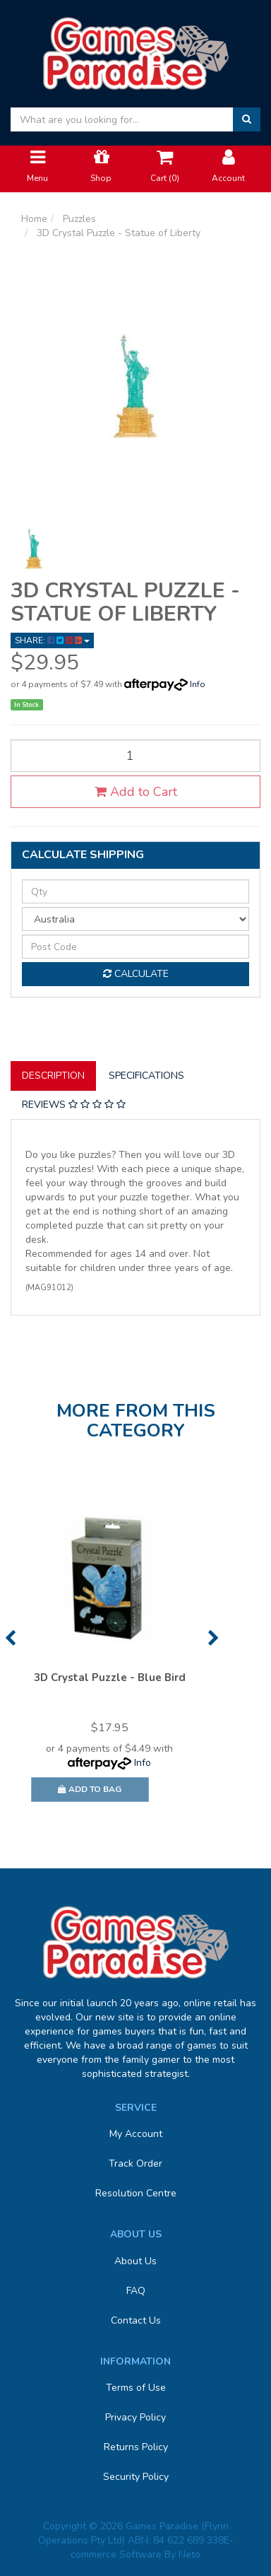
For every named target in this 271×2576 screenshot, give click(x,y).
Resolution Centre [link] (135, 2193)
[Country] (135, 919)
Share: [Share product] (52, 640)
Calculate (136, 973)
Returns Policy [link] (136, 2447)
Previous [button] (10, 1638)
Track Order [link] (135, 2163)
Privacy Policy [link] (135, 2417)
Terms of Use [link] (136, 2387)
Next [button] (213, 1638)
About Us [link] (135, 2261)
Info (197, 684)
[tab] (54, 1076)
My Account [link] (135, 2134)
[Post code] (135, 947)
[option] (109, 1655)
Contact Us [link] (136, 2320)
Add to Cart (136, 791)
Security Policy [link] (136, 2476)
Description (53, 1075)
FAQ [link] (135, 2290)
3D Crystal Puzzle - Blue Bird (110, 1677)
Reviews (74, 1104)
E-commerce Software (152, 2547)
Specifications (146, 1075)
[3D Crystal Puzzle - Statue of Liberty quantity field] (135, 755)
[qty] (135, 891)
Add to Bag (89, 1789)
